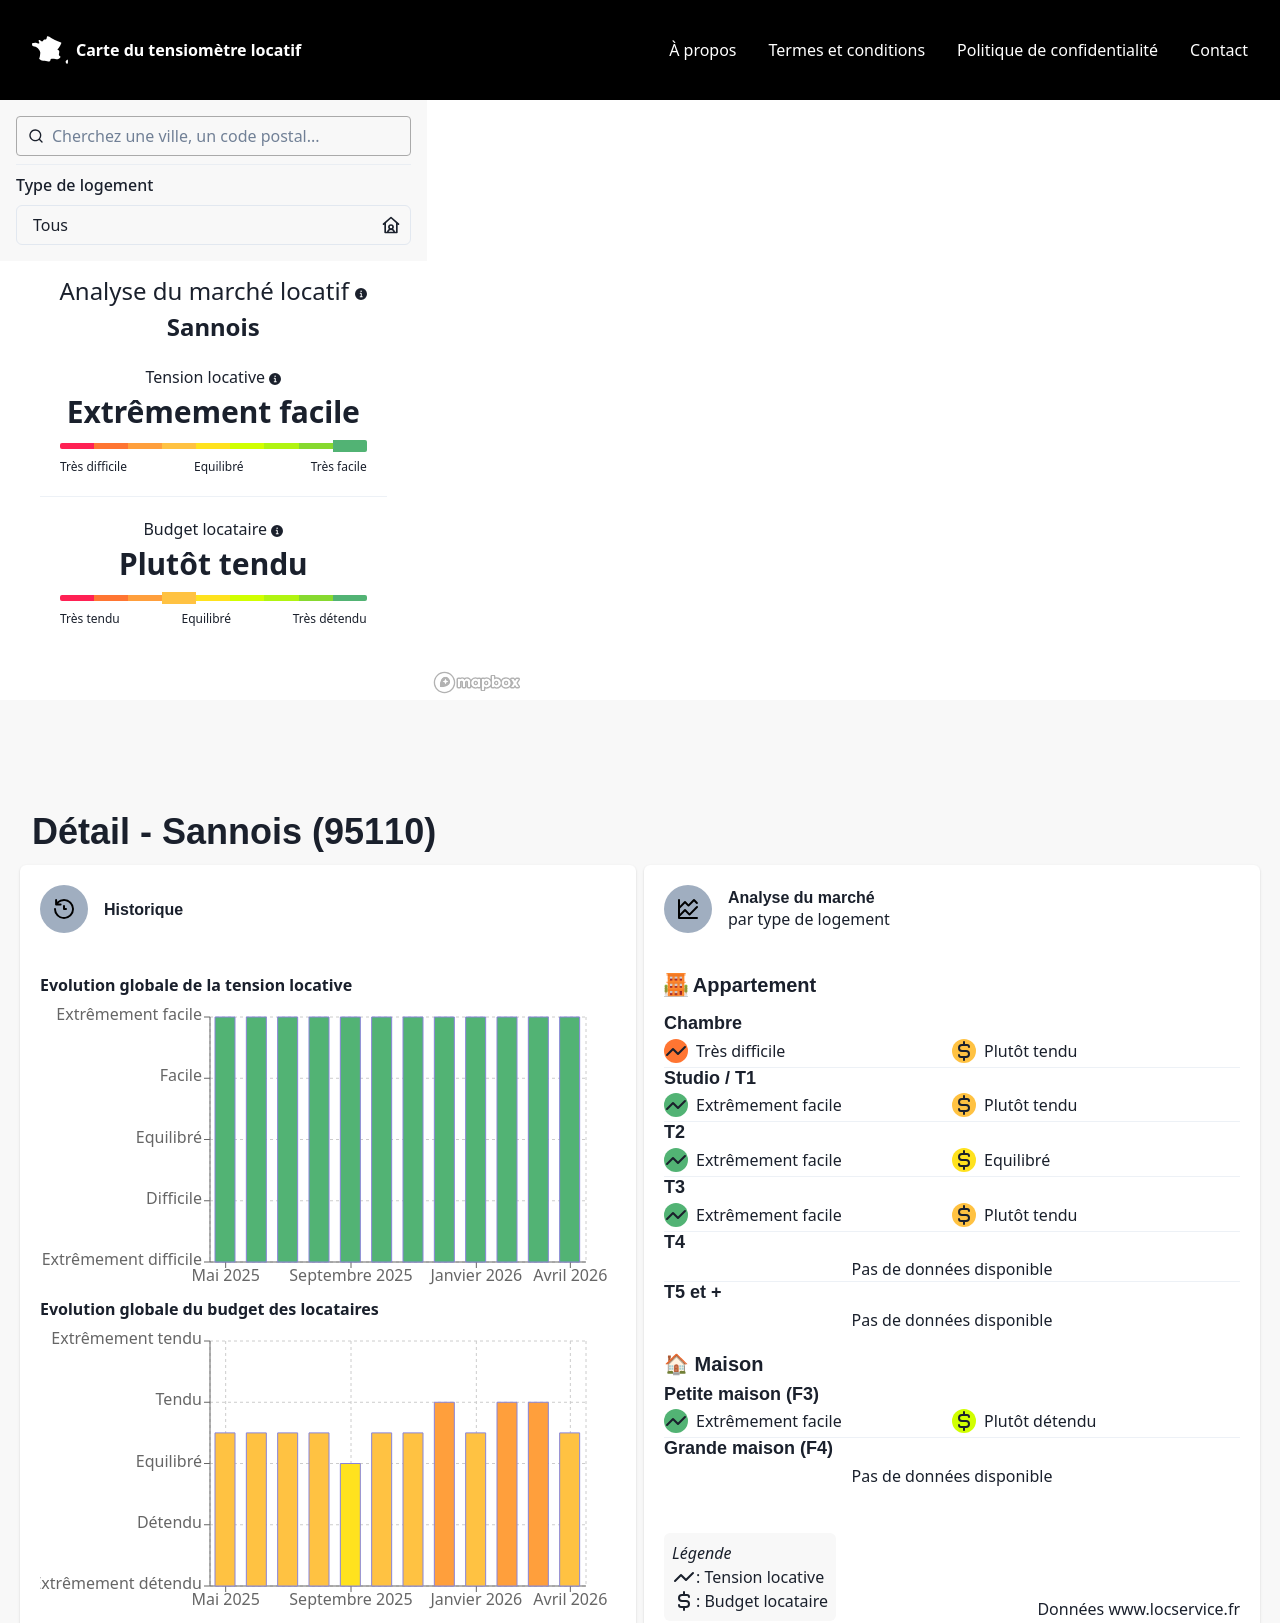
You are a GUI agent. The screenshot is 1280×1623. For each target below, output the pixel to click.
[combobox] (213, 136)
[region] (853, 400)
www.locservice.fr (1174, 1609)
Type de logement (84, 185)
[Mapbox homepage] (477, 682)
